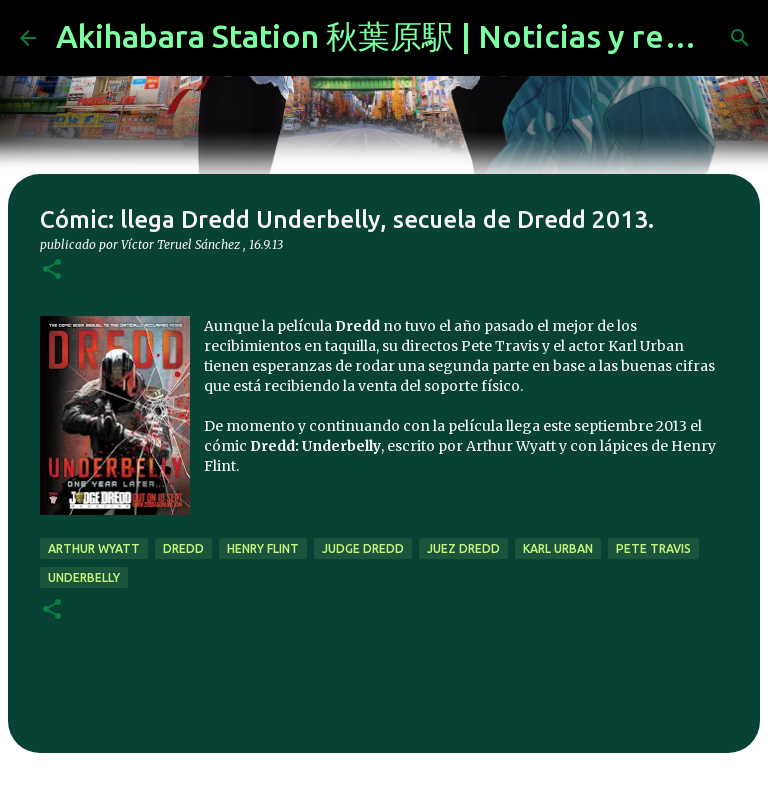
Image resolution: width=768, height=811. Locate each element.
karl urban (558, 548)
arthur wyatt (94, 548)
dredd (183, 548)
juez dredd (463, 548)
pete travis (653, 548)
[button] (52, 270)
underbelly (84, 577)
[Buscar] (740, 38)
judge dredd (363, 548)
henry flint (263, 548)
